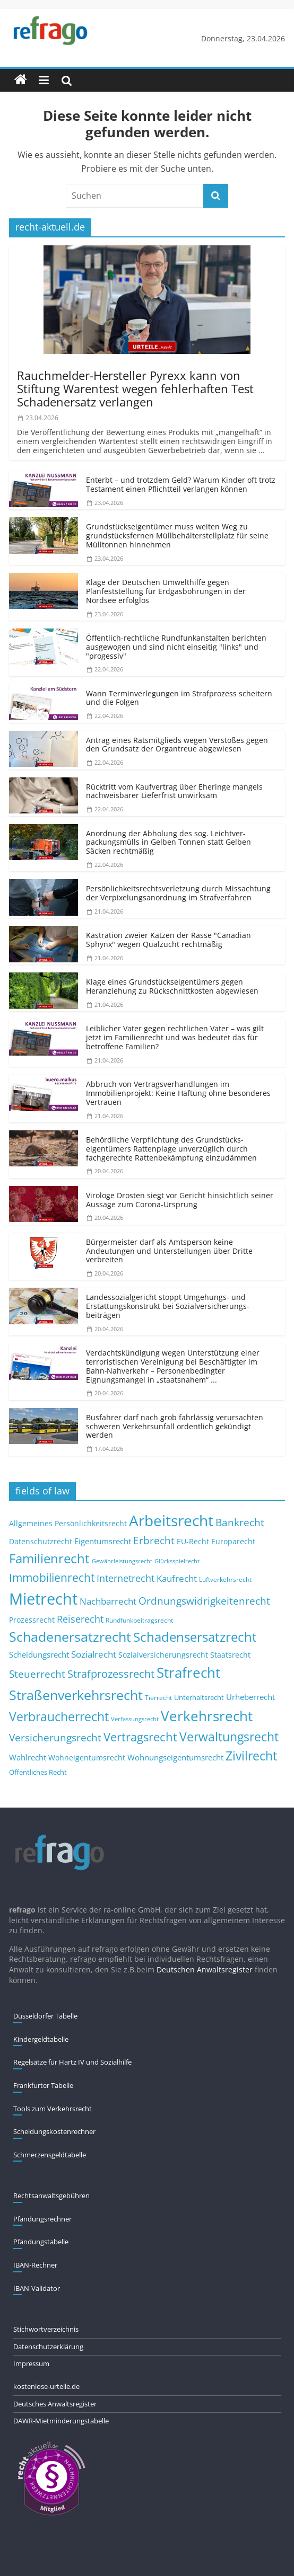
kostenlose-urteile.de (46, 2386)
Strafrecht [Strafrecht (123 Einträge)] (188, 1672)
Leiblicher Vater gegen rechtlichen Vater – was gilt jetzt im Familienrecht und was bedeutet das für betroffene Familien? (175, 1037)
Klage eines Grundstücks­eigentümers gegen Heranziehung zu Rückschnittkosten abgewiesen (172, 986)
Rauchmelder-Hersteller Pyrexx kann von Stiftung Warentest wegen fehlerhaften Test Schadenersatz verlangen (135, 388)
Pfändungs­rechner (42, 2219)
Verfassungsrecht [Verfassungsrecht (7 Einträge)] (135, 1719)
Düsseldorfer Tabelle (45, 2016)
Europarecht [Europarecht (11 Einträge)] (233, 1541)
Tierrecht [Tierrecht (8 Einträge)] (158, 1697)
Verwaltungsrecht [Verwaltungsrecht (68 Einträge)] (229, 1736)
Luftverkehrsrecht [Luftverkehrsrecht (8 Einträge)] (225, 1579)
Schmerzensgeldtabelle (49, 2154)
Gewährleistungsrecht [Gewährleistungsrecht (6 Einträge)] (122, 1561)
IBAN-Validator (36, 2288)
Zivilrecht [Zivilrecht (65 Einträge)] (251, 1756)
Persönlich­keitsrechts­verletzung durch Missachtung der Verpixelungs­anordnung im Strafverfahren (178, 892)
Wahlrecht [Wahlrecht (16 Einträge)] (27, 1757)
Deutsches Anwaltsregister (55, 2404)
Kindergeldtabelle (40, 2039)
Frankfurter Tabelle (43, 2085)
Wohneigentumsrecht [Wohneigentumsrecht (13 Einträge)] (86, 1757)
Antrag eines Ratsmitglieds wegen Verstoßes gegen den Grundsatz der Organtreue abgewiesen (177, 744)
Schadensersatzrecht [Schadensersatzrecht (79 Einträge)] (195, 1636)
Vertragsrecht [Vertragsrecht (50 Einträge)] (140, 1737)
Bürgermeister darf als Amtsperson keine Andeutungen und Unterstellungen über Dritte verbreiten (169, 1251)
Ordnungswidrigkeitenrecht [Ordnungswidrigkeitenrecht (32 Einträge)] (204, 1601)
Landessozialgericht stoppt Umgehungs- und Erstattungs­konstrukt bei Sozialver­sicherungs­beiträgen (167, 1306)
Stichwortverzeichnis (46, 2329)
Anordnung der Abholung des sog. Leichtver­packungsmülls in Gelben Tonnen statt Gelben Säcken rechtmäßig (168, 842)
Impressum (31, 2363)
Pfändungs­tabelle (40, 2241)
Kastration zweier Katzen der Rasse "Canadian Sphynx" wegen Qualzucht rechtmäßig (168, 939)
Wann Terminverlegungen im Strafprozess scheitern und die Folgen (179, 697)
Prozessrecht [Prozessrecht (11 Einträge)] (32, 1620)
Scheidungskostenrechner (54, 2131)
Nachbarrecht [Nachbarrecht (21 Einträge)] (108, 1601)
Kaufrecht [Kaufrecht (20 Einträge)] (177, 1578)
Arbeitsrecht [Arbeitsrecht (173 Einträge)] (171, 1520)
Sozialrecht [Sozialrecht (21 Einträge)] (93, 1654)
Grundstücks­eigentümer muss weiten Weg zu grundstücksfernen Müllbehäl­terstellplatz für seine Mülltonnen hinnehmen (177, 535)
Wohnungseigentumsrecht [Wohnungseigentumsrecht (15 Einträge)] (175, 1757)
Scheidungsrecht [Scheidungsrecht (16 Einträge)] (39, 1654)
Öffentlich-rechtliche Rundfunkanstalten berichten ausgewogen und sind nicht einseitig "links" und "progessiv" (176, 647)
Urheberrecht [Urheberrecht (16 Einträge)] (250, 1697)
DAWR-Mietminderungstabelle (61, 2420)
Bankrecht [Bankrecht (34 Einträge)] (239, 1522)
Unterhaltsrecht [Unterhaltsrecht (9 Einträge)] (199, 1697)
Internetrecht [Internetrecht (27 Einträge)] (125, 1578)
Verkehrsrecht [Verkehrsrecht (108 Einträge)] (207, 1716)
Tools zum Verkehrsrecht (52, 2108)
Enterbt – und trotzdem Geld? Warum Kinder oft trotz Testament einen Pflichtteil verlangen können (180, 484)
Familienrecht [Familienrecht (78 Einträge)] (49, 1558)
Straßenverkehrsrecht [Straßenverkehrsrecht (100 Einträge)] (76, 1695)
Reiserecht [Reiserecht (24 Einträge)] (80, 1619)
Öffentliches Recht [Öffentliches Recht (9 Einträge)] (38, 1772)
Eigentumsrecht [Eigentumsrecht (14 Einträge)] (102, 1541)
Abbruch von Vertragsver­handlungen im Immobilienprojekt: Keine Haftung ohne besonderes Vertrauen (178, 1093)
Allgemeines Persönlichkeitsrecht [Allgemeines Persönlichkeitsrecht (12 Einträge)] (68, 1523)
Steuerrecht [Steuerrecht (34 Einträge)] (37, 1674)
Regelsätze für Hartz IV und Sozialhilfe (72, 2062)
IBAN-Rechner (35, 2265)
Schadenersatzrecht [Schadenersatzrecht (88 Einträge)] (70, 1636)
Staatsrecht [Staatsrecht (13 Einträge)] (230, 1655)
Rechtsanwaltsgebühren (51, 2195)
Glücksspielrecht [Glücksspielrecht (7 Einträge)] (177, 1561)
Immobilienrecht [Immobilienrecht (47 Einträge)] (51, 1577)
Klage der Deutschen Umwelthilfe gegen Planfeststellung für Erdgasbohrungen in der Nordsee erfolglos (166, 591)
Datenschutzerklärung (48, 2346)
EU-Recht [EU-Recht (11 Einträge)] (193, 1541)
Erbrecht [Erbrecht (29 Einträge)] (154, 1540)
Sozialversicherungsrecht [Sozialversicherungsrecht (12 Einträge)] (163, 1655)
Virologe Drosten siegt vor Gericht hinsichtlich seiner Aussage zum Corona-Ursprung (179, 1199)
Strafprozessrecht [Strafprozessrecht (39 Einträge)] (110, 1673)
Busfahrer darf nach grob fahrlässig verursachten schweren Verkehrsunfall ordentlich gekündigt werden (174, 1426)
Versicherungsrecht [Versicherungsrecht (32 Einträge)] (55, 1738)
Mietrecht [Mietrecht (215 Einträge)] (43, 1598)
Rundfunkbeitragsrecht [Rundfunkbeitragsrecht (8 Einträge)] (139, 1620)
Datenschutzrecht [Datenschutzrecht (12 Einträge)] (40, 1541)
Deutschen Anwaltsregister (205, 1969)
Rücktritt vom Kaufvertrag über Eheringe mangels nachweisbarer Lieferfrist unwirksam (174, 791)
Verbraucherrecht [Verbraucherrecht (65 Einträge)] (59, 1717)
